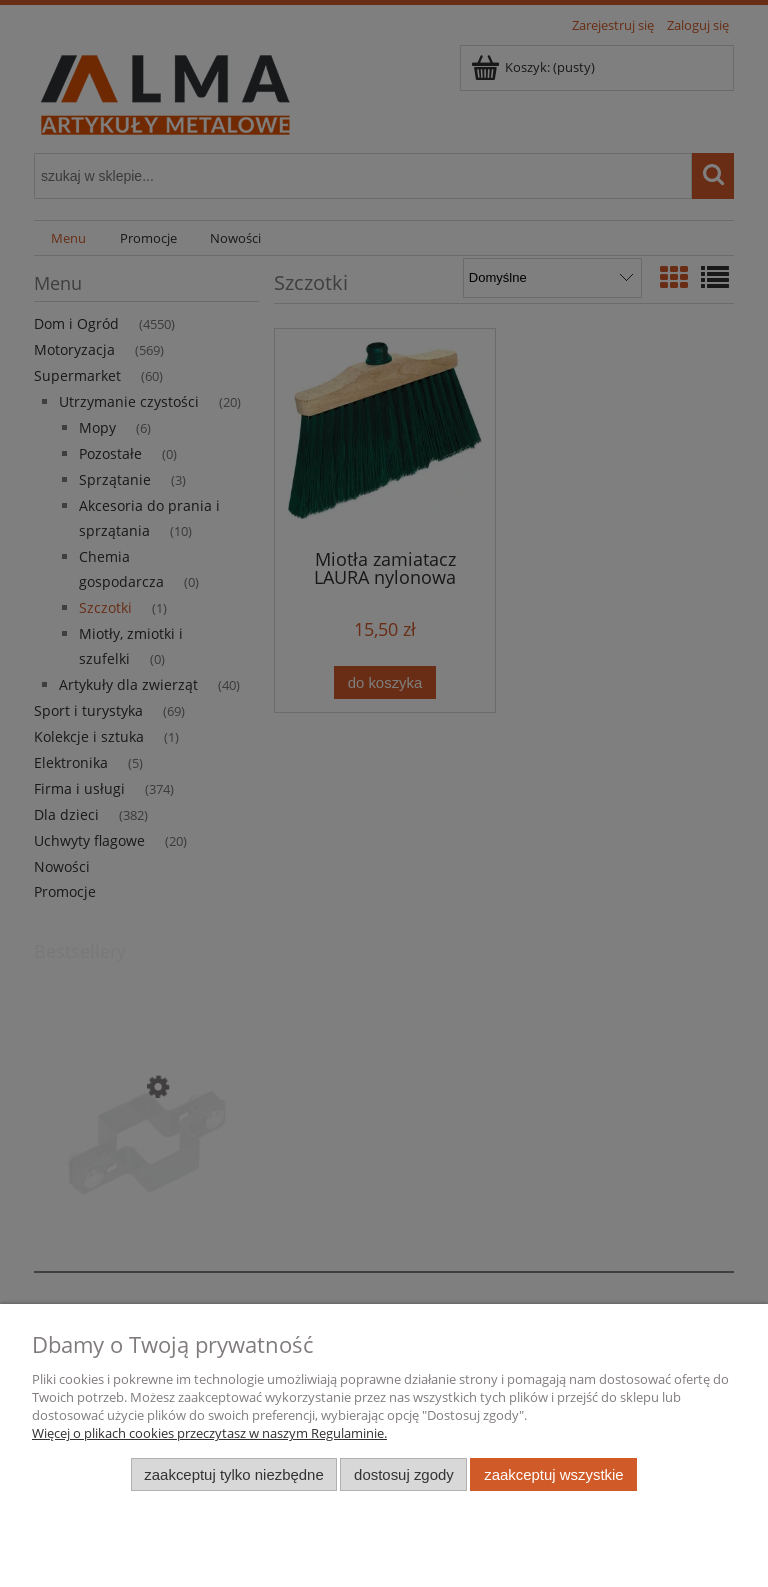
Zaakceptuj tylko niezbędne (233, 1474)
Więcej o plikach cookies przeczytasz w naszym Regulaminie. (209, 1433)
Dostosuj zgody (404, 1474)
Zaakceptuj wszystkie (553, 1474)
